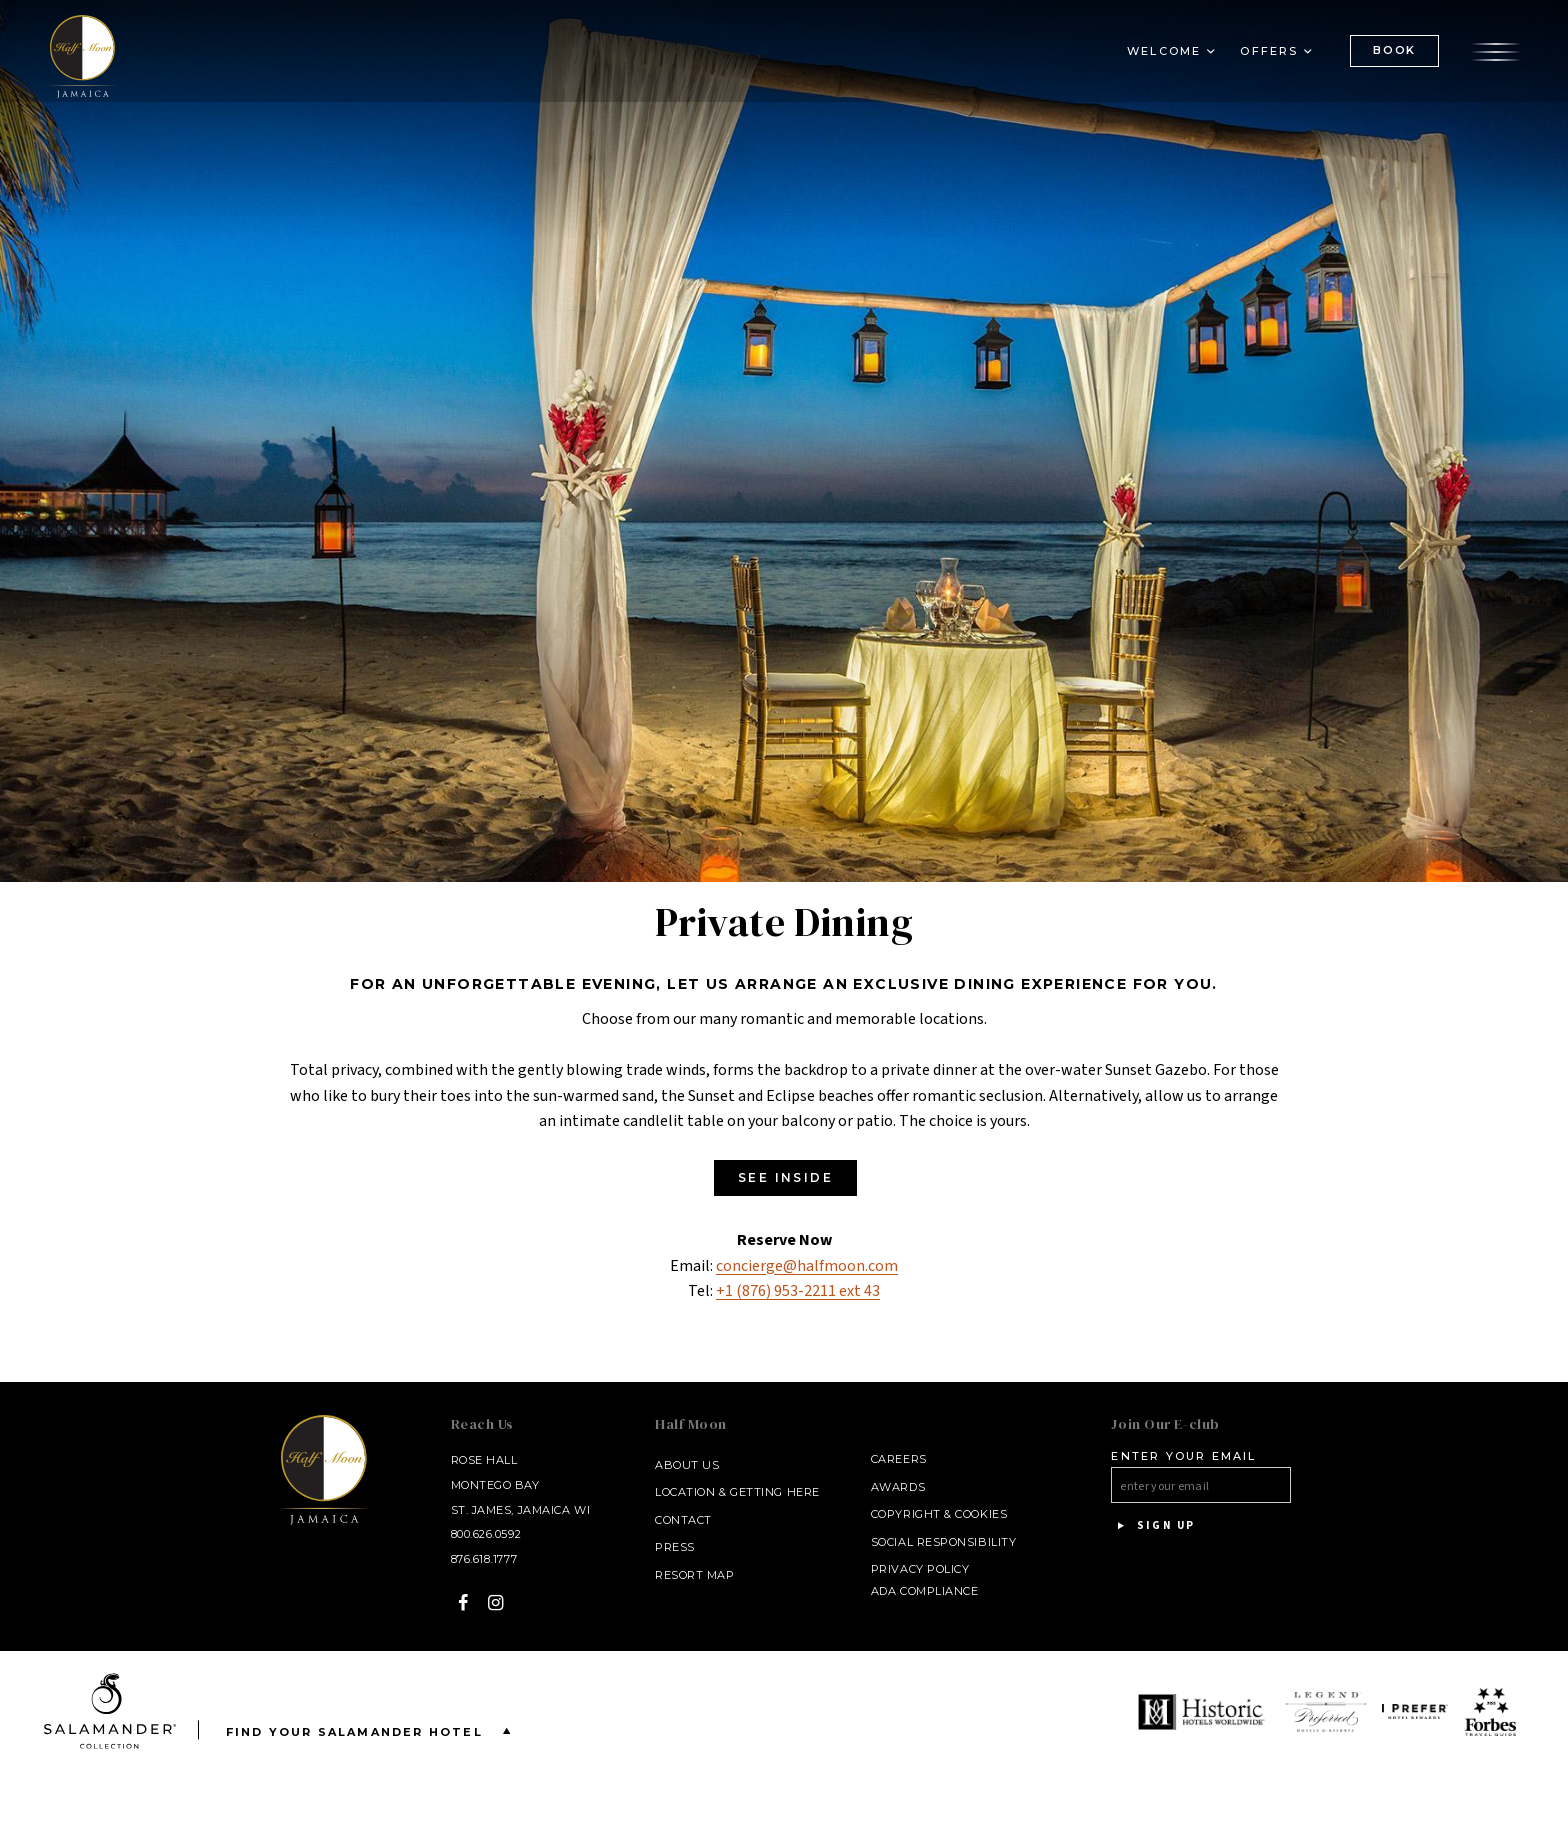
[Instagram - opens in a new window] (496, 1602)
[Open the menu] (1496, 55)
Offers (1269, 56)
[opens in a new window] (1204, 1712)
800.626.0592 (486, 1534)
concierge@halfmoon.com (807, 1266)
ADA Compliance (925, 1591)
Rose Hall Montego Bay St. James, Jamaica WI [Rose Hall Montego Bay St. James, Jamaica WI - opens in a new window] (521, 1485)
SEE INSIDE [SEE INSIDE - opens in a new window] (785, 1177)
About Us (687, 1465)
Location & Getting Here (737, 1492)
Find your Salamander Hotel (372, 1730)
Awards (898, 1487)
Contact (683, 1520)
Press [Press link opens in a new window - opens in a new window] (675, 1547)
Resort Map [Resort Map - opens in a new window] (695, 1575)
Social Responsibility (944, 1542)
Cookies (981, 1514)
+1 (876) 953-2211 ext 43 (798, 1291)
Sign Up (1153, 1526)
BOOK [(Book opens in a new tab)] (1394, 55)
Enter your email (1183, 1456)
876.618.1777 (484, 1559)
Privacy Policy (920, 1569)
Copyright (906, 1514)
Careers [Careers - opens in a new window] (899, 1459)
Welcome (1164, 56)
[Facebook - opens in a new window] (463, 1602)
